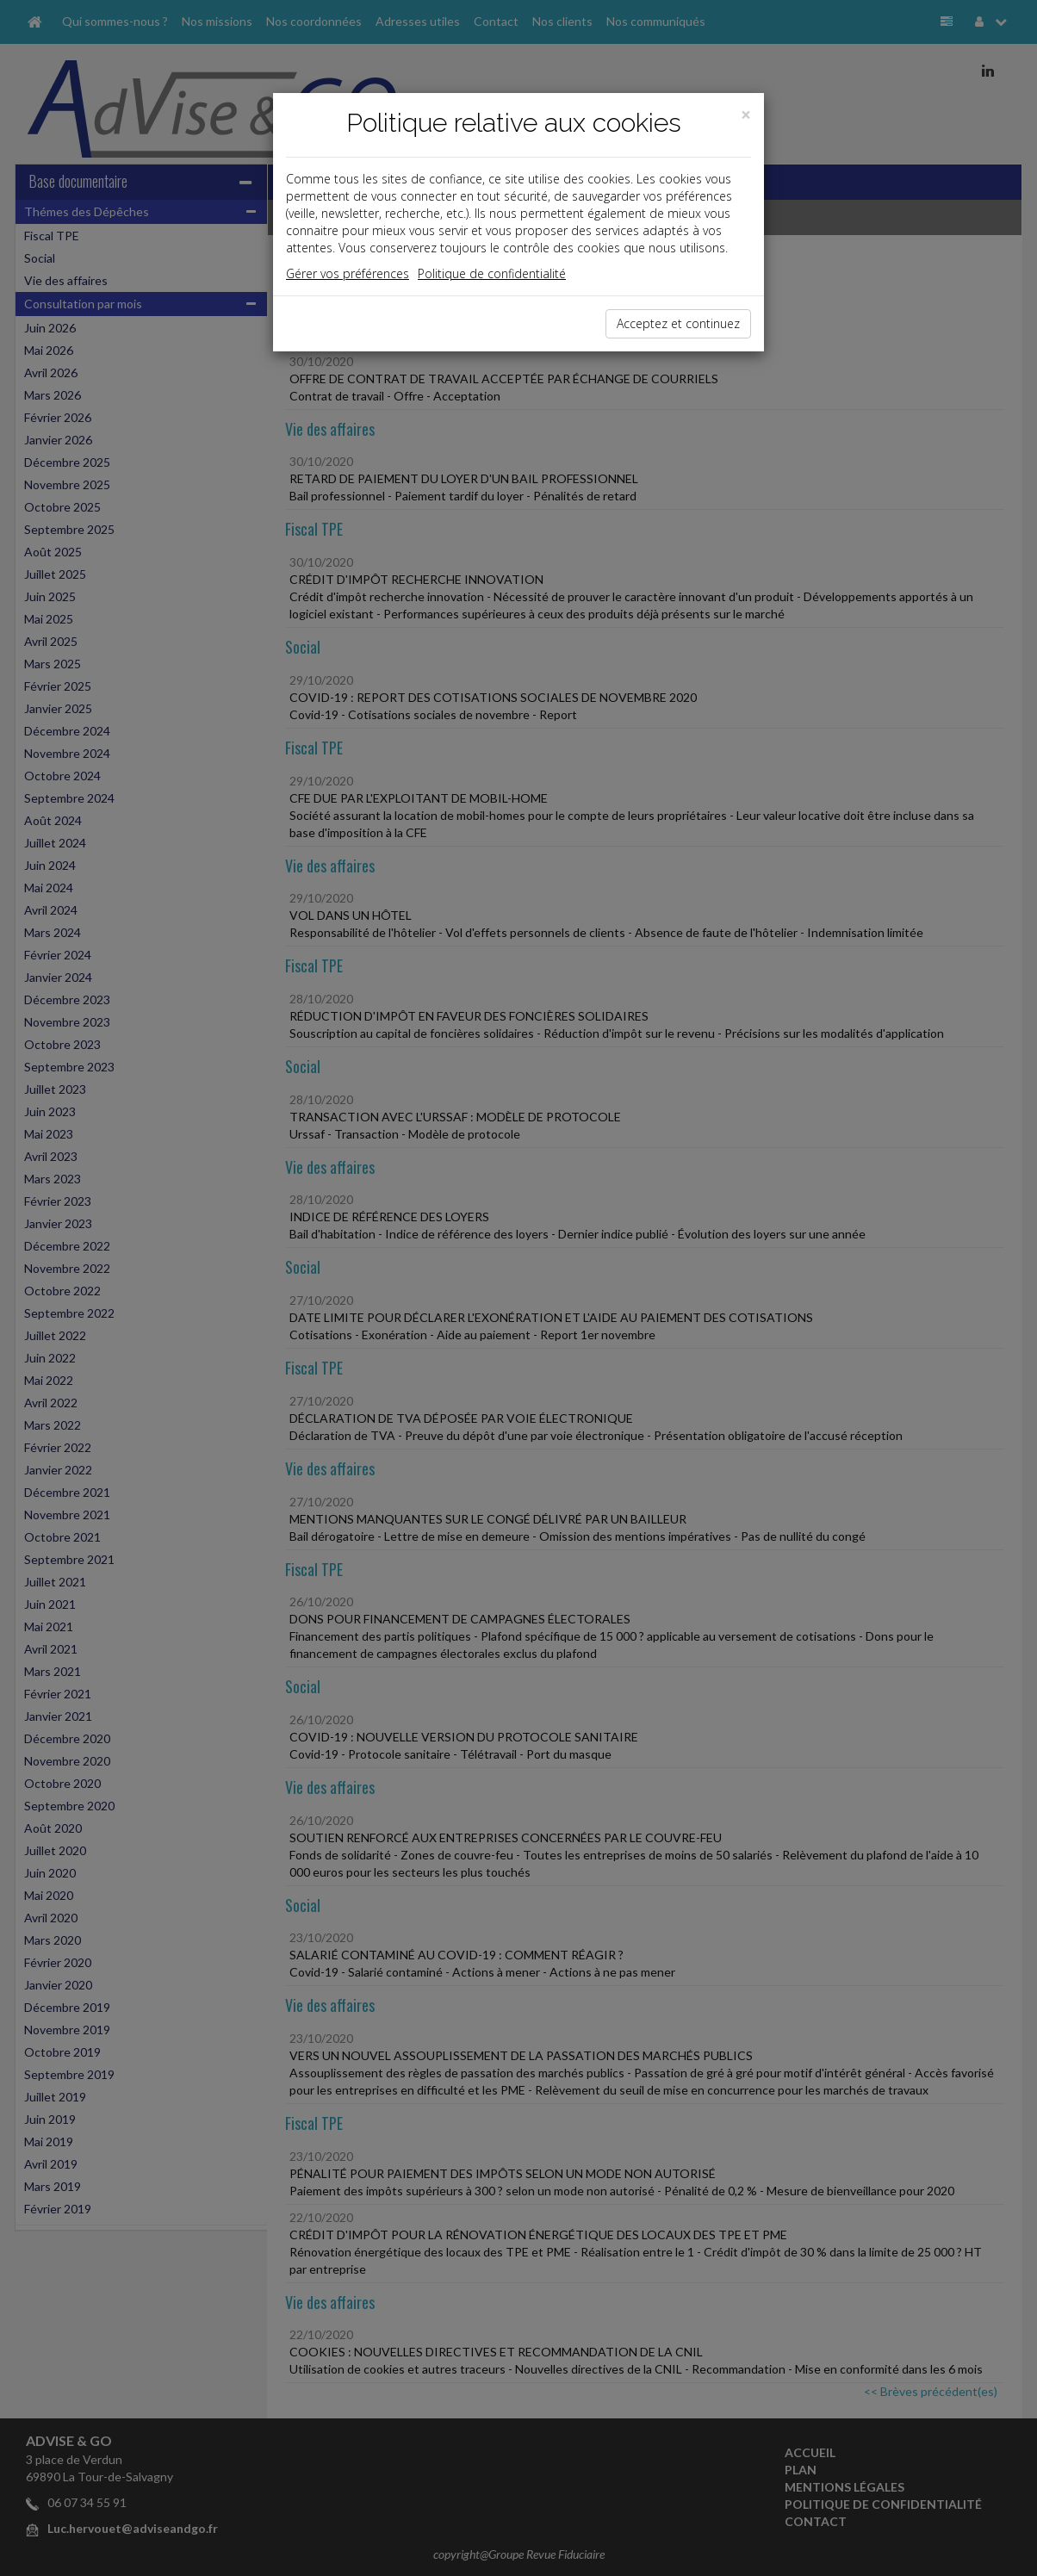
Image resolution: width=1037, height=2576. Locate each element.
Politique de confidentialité (492, 273)
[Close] (746, 115)
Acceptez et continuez (678, 323)
